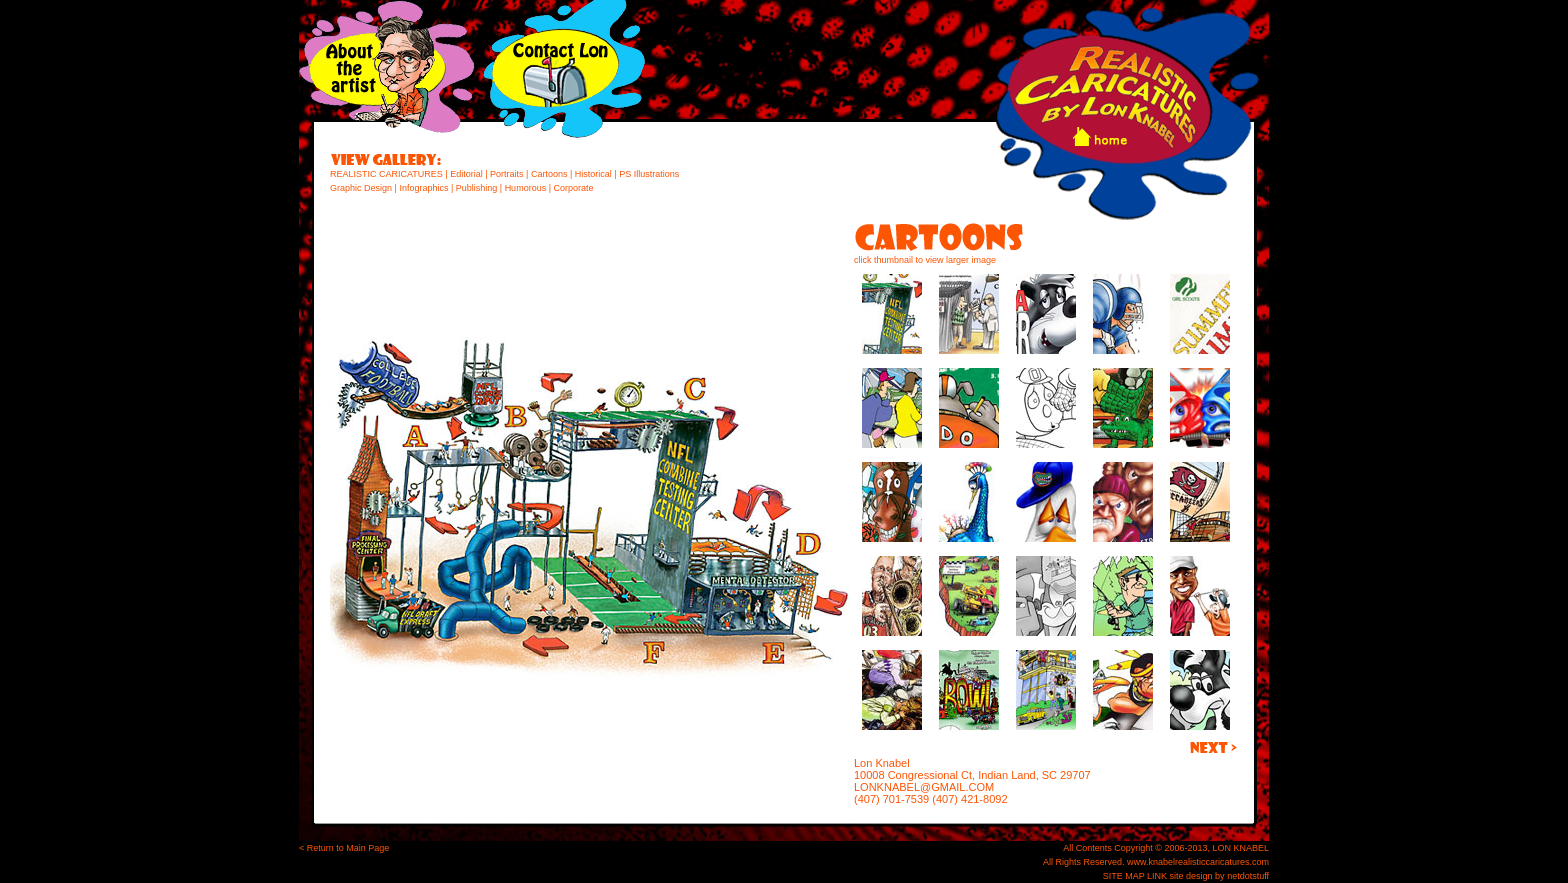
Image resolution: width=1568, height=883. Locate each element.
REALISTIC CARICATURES (386, 174)
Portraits (506, 174)
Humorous (526, 188)
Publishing (477, 188)
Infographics (423, 188)
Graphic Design (361, 188)
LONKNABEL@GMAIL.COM (924, 787)
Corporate (573, 188)
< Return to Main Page (344, 848)
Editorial (465, 174)
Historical (593, 174)
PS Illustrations (649, 174)
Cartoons (549, 174)
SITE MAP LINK (1135, 876)
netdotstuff (1248, 876)
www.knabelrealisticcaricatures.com (1198, 862)
